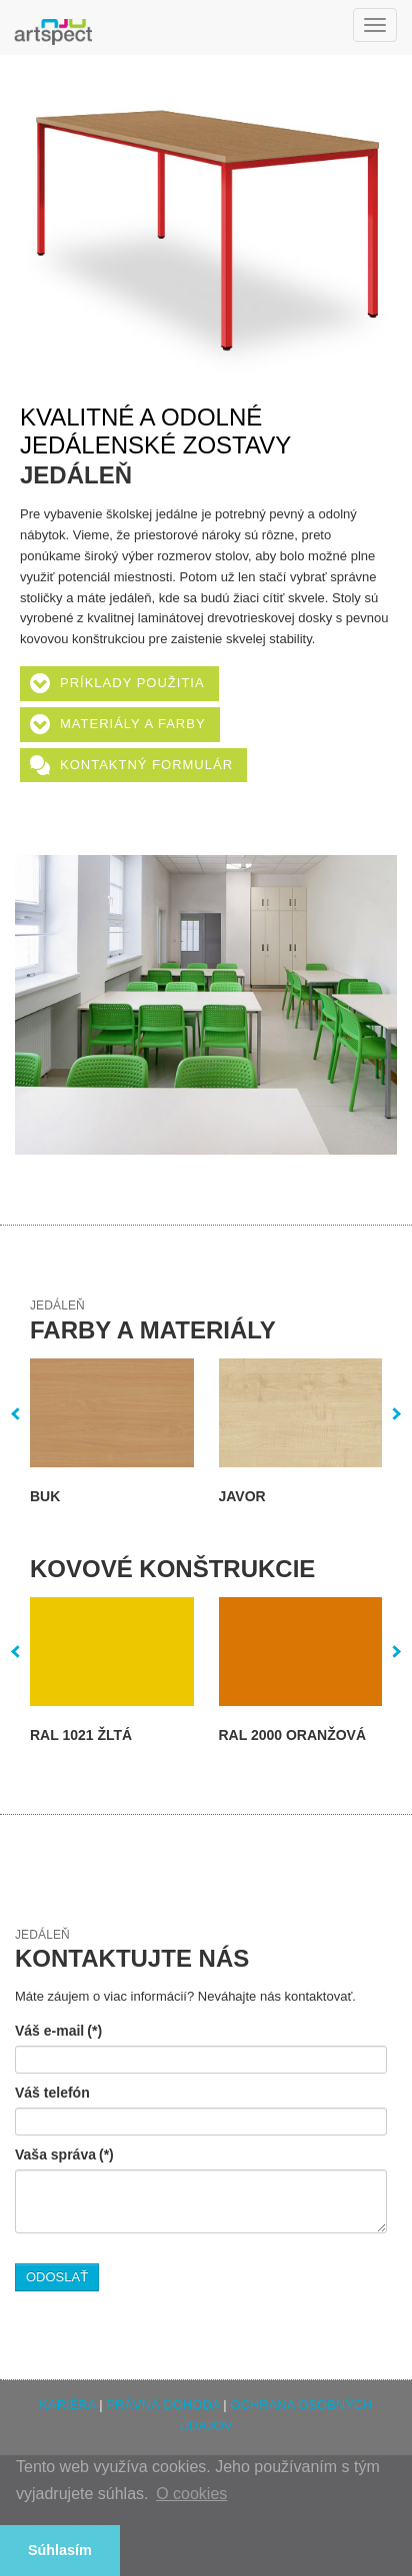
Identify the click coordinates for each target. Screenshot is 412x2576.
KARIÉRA (67, 2404)
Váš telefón (52, 2093)
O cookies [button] (191, 2493)
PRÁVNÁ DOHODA (162, 2404)
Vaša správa (64, 2154)
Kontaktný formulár (146, 764)
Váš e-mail (58, 2031)
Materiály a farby (133, 723)
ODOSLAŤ (57, 2276)
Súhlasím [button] (60, 2550)
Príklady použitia (132, 682)
